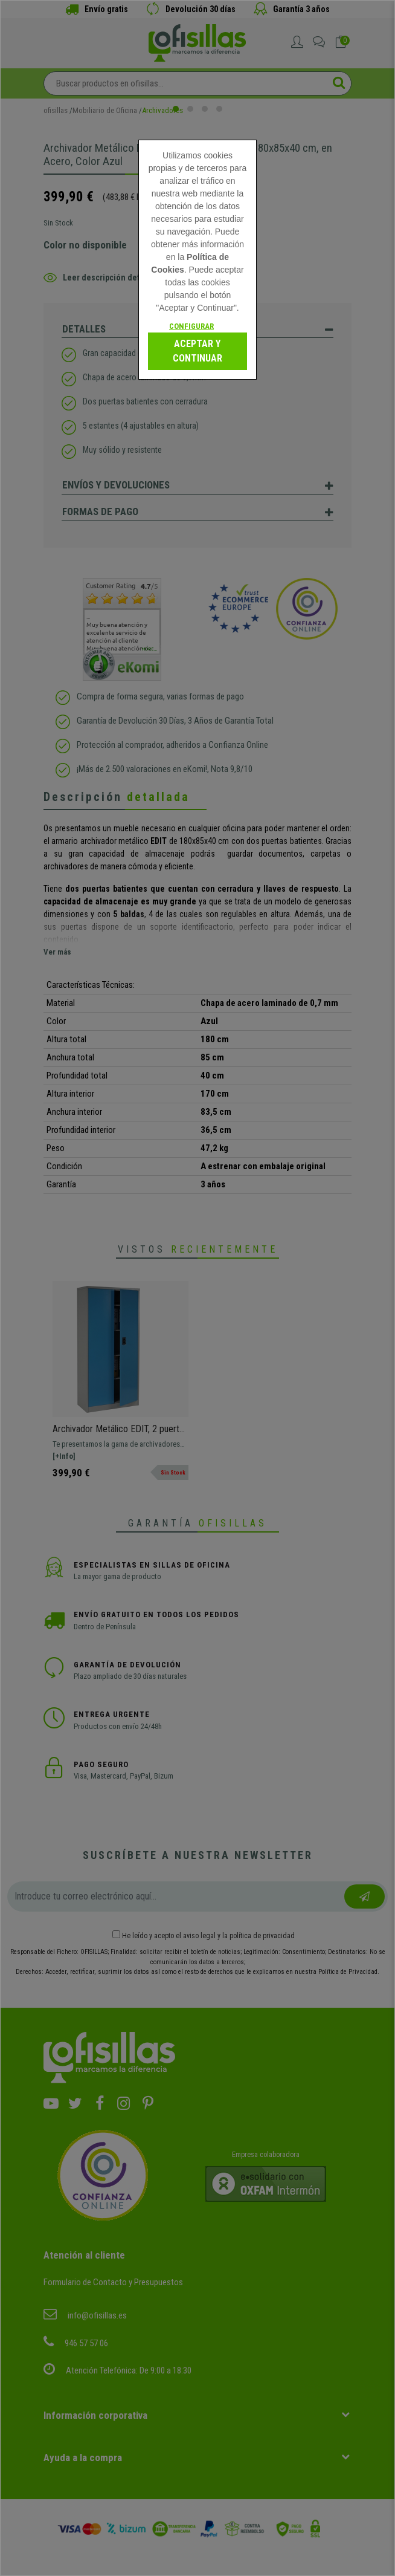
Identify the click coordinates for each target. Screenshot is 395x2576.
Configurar (191, 326)
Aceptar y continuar (197, 351)
